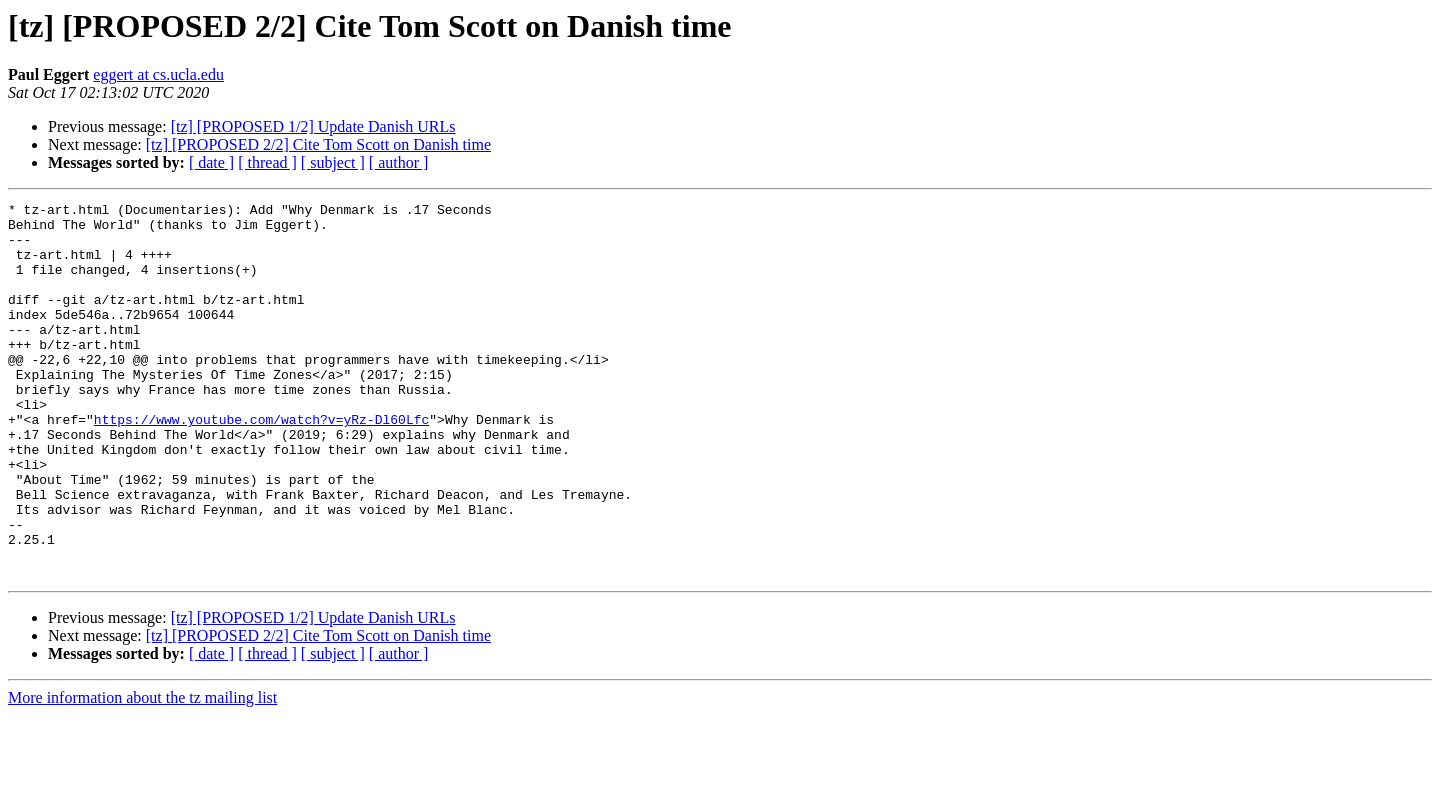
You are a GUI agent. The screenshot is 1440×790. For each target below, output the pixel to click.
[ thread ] (267, 162)
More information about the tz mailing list (142, 772)
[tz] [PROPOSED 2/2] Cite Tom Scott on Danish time (318, 144)
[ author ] (399, 162)
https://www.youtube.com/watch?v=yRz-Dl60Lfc (261, 464)
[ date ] (211, 162)
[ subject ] (333, 162)
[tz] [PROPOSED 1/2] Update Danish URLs (313, 126)
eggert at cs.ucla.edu (158, 74)
